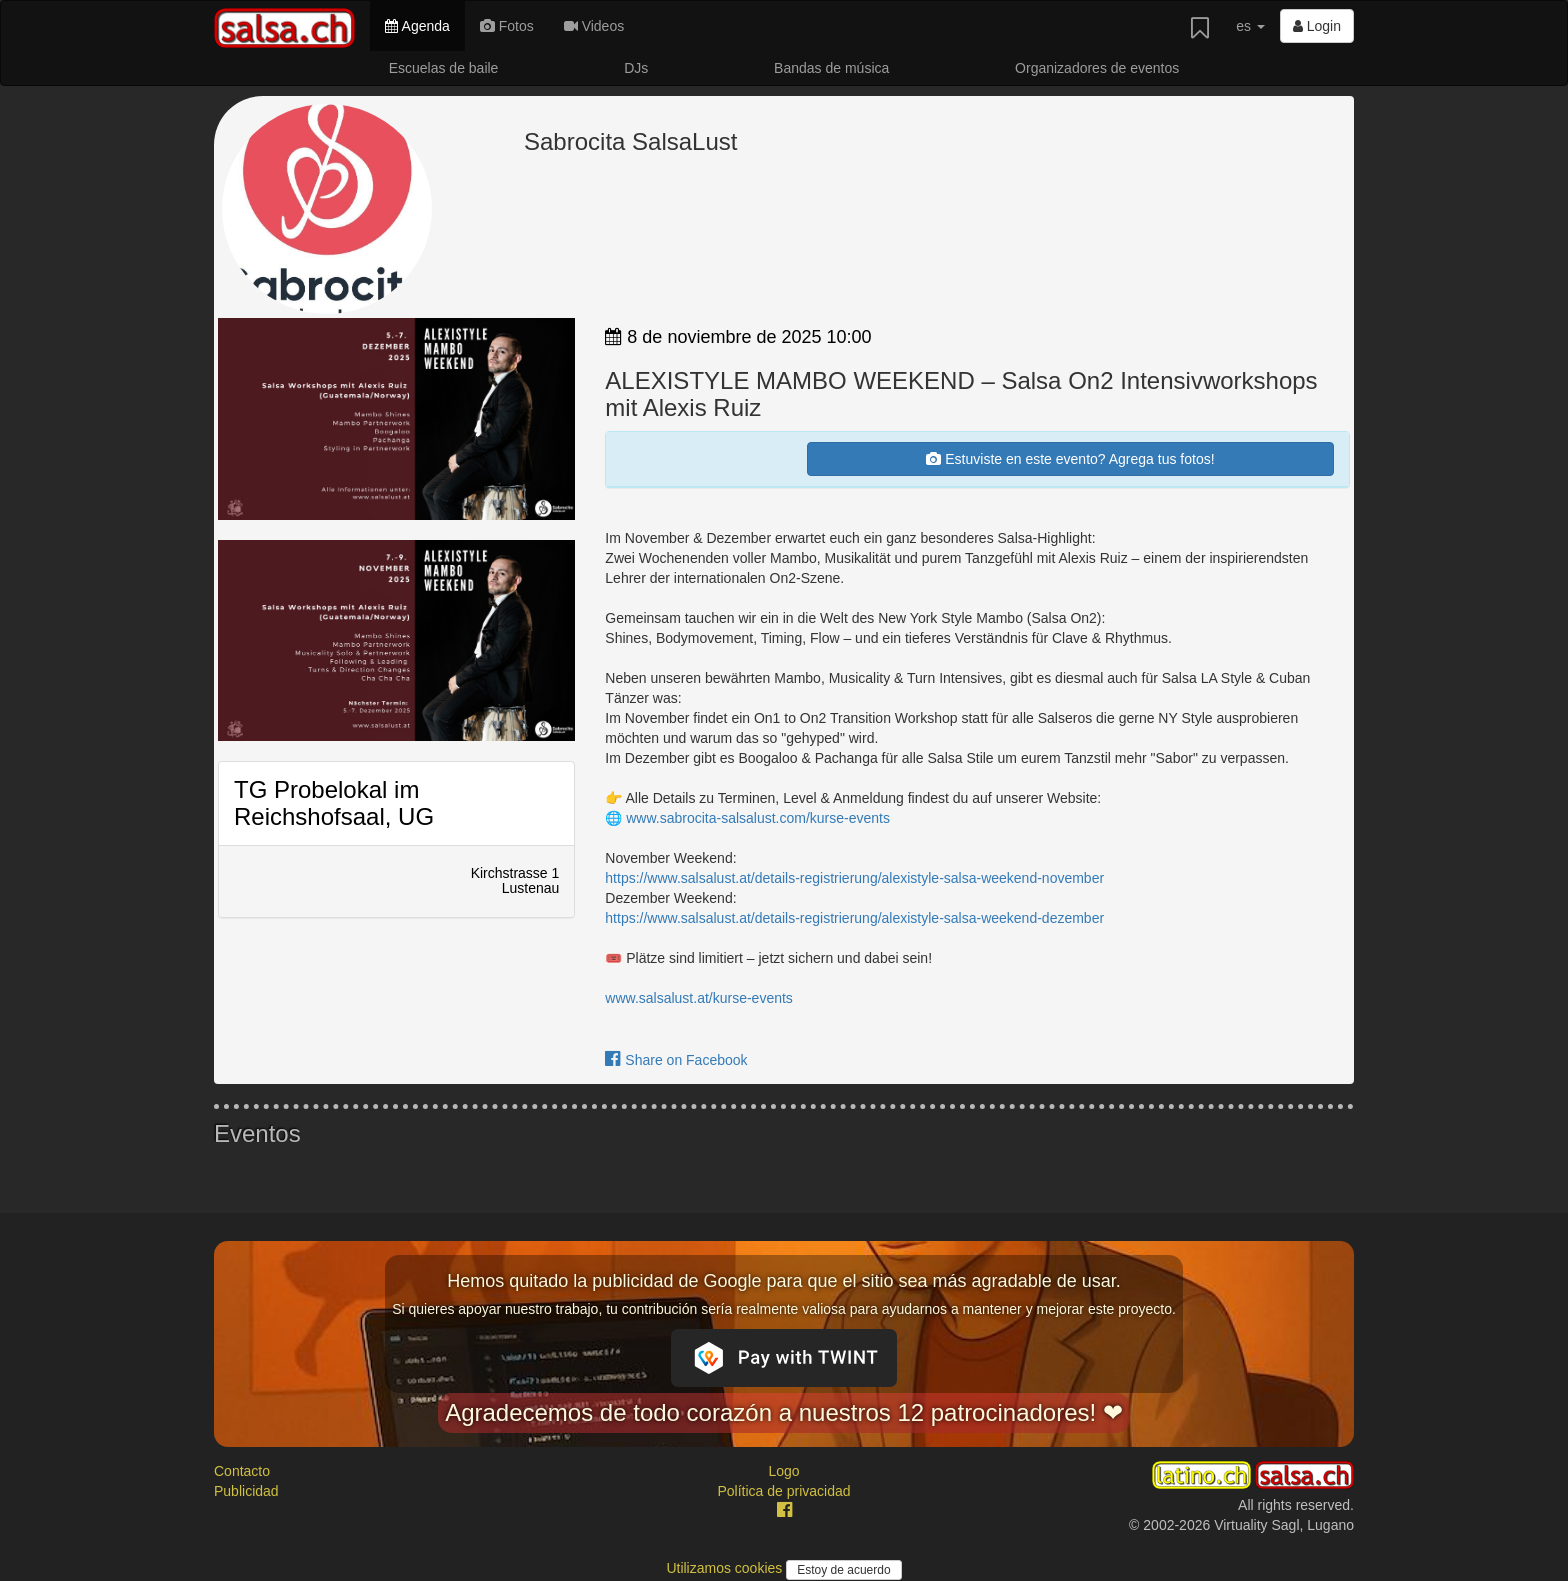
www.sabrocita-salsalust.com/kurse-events (758, 818)
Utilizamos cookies (726, 1568)
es (1250, 26)
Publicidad (246, 1491)
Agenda (417, 26)
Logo (783, 1471)
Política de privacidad (783, 1491)
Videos (594, 26)
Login (1317, 26)
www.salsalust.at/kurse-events (699, 998)
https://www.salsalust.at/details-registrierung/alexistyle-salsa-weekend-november (854, 878)
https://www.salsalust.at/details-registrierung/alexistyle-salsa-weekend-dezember (854, 918)
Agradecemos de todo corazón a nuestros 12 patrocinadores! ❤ (784, 1412)
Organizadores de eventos (1097, 68)
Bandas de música (831, 68)
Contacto (242, 1471)
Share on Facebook (676, 1060)
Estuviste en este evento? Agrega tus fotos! (1070, 459)
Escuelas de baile (444, 68)
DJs (636, 68)
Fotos (507, 26)
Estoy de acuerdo (843, 1570)
